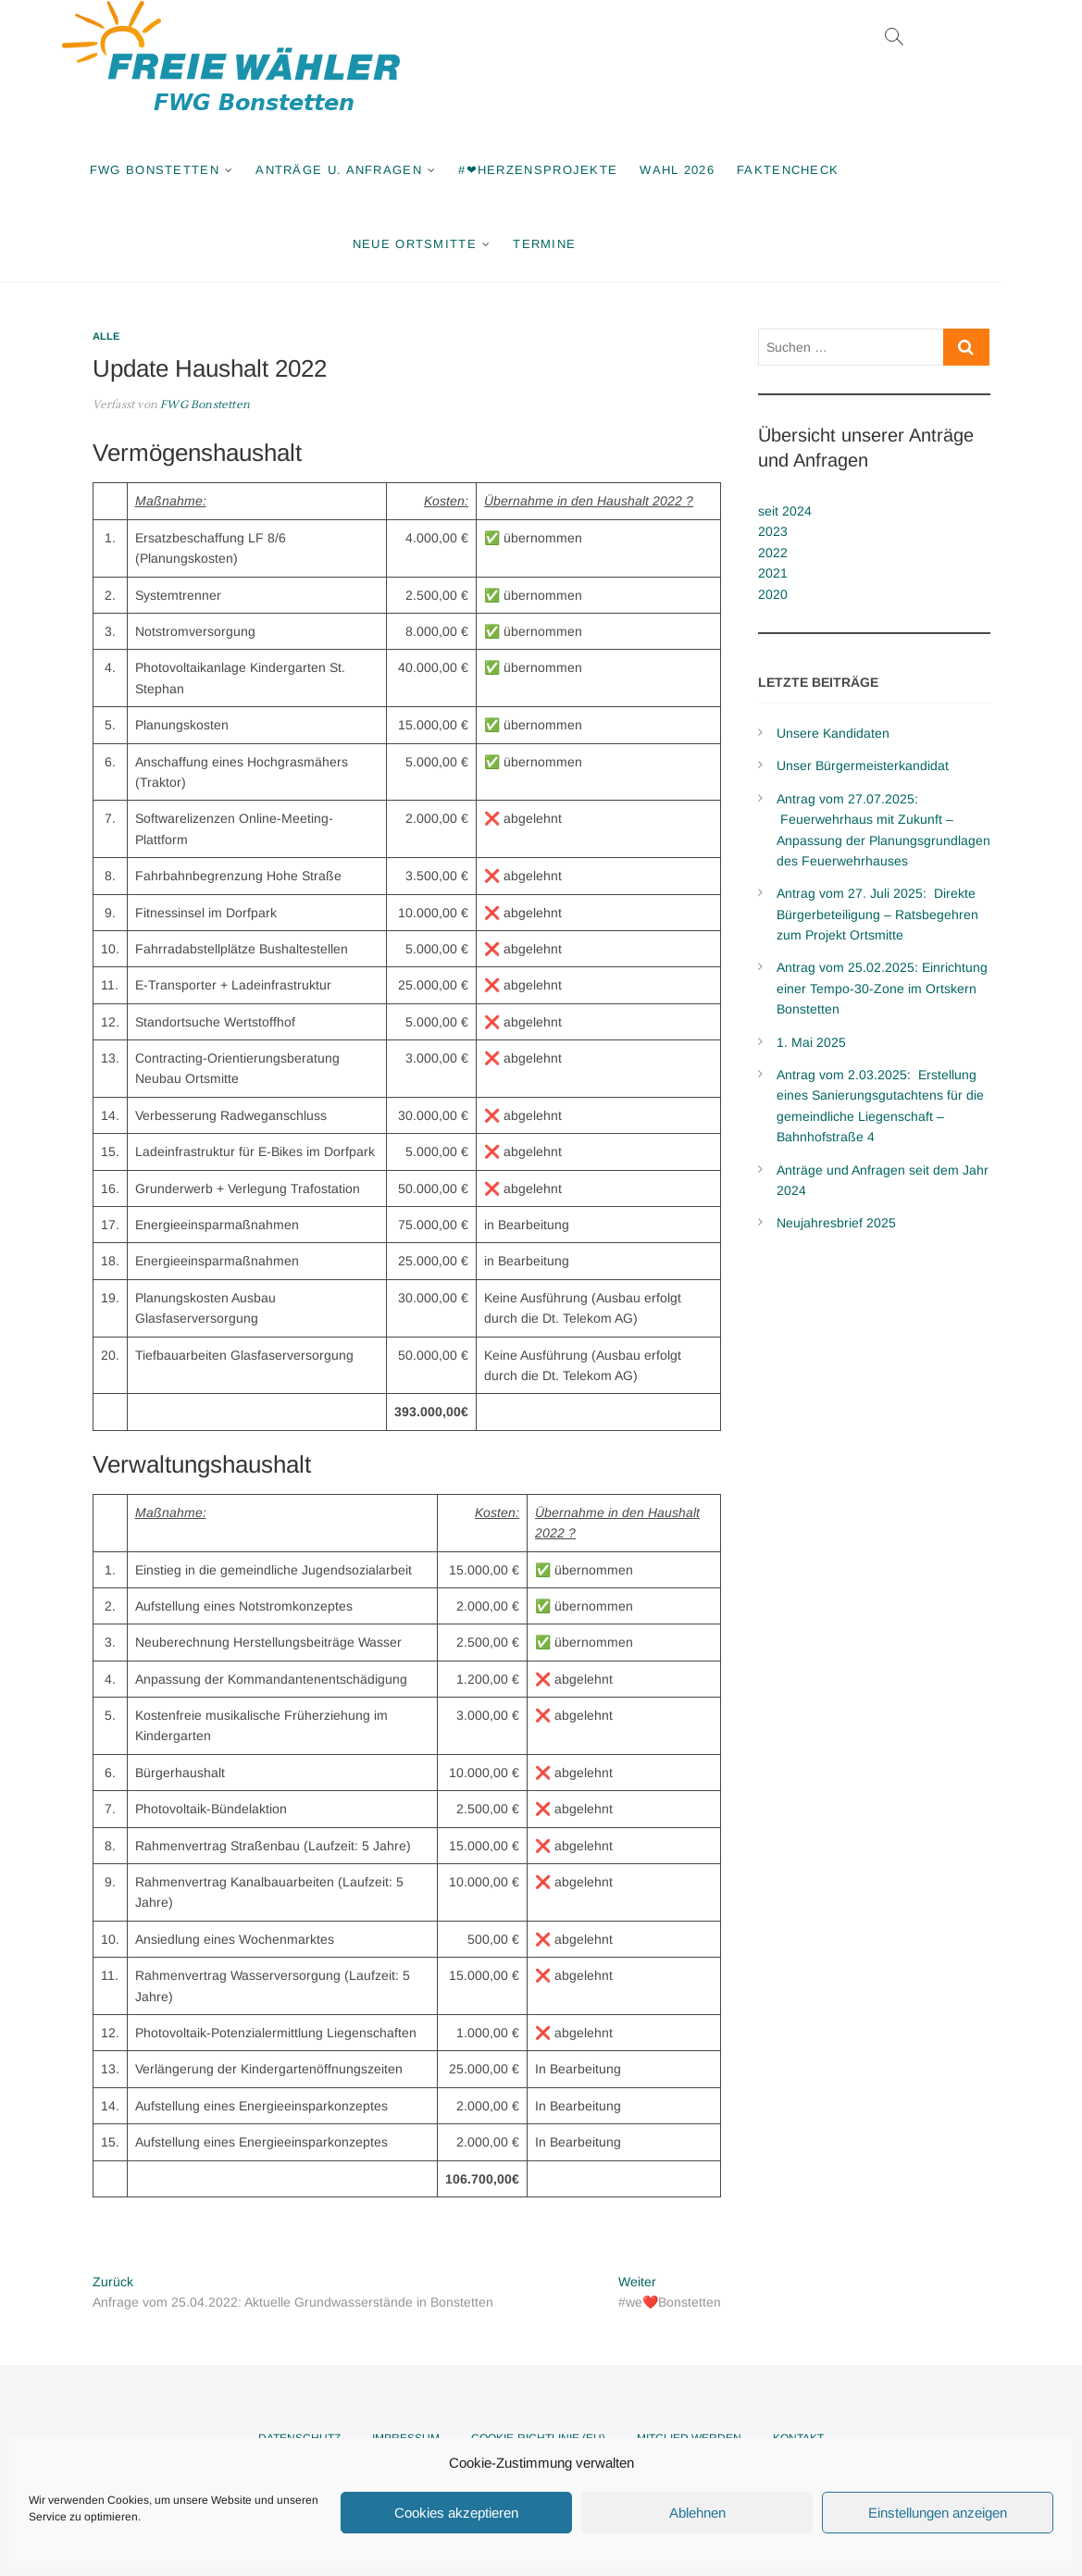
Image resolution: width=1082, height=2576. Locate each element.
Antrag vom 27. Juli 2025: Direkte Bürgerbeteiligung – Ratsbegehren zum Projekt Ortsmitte (877, 914)
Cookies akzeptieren (456, 2512)
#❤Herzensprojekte (577, 170)
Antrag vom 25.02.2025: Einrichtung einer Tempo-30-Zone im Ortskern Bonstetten (882, 988)
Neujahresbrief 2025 (836, 1222)
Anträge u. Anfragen (378, 170)
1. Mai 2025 (811, 1042)
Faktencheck (827, 170)
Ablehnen (697, 2512)
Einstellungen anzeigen (937, 2512)
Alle (106, 336)
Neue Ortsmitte (454, 244)
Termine (584, 244)
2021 (773, 573)
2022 (773, 552)
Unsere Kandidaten (833, 733)
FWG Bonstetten (194, 170)
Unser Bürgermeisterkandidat (863, 765)
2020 (773, 594)
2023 (773, 531)
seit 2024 (785, 511)
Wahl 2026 (716, 170)
